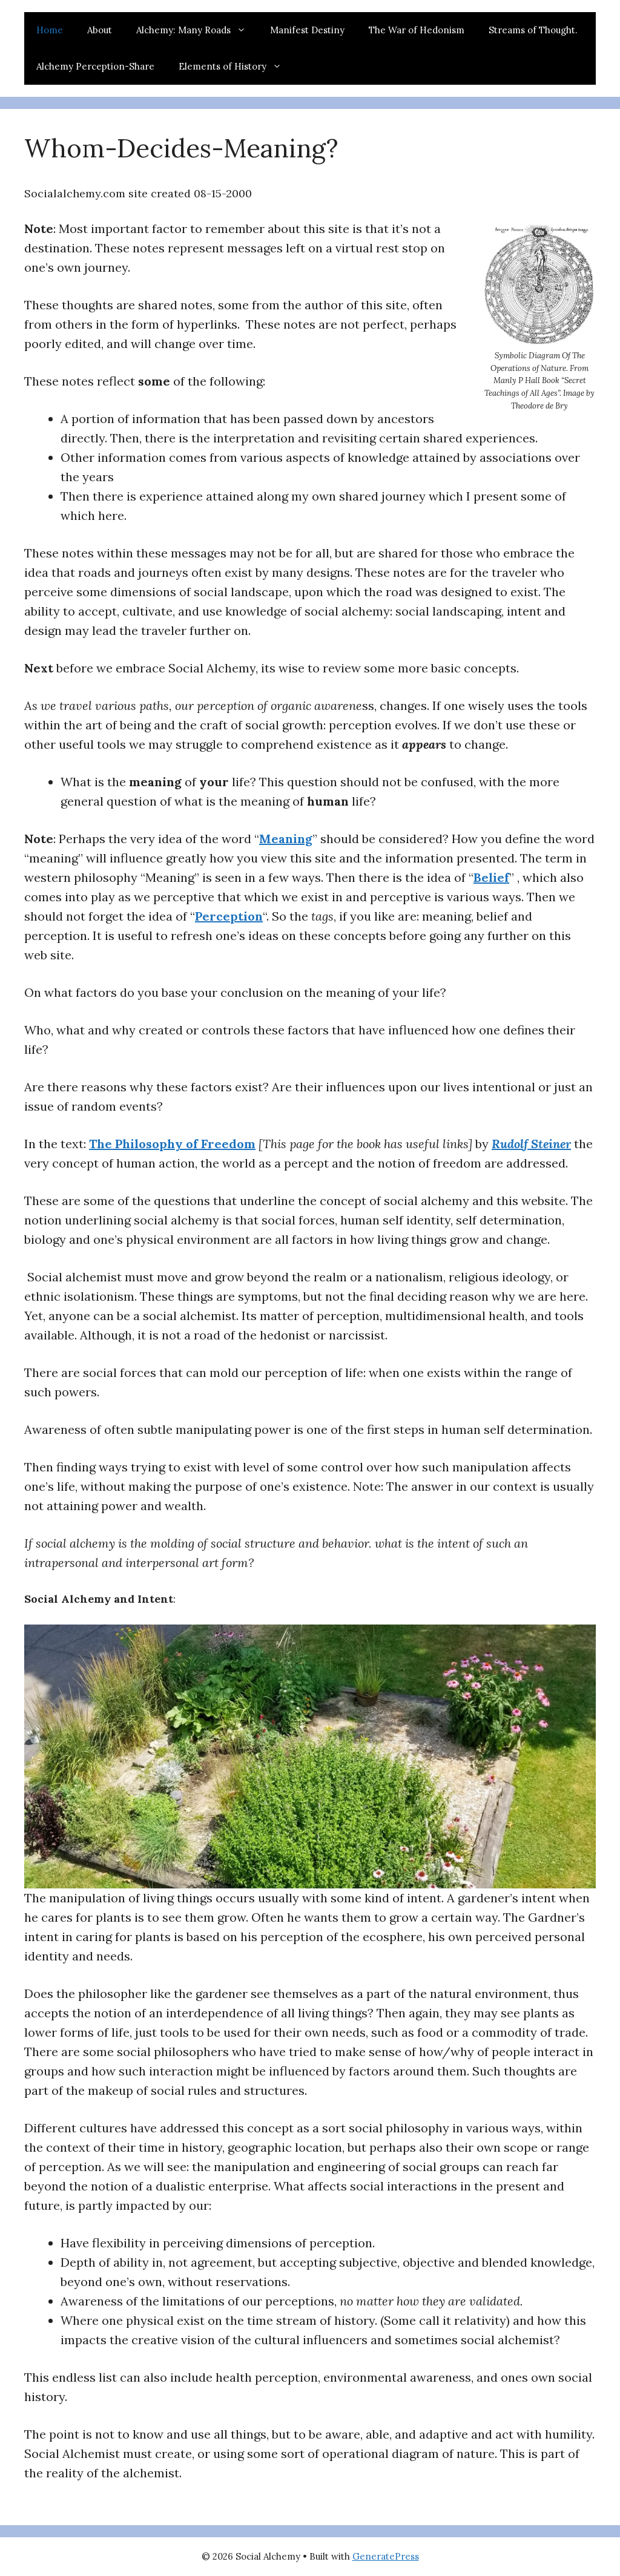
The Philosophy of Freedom (172, 1143)
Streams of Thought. (533, 30)
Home (49, 30)
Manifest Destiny (307, 30)
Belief (491, 877)
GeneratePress (385, 2556)
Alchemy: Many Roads (197, 30)
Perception (229, 916)
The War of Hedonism (416, 30)
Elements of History (236, 66)
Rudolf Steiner (531, 1143)
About (99, 30)
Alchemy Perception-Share (95, 66)
